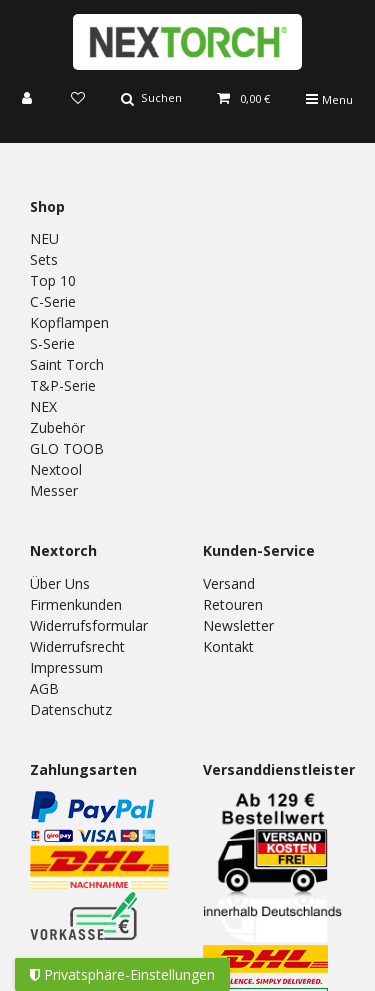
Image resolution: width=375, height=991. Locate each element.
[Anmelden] (29, 99)
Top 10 (53, 280)
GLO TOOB (67, 448)
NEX (43, 406)
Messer (54, 490)
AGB (44, 688)
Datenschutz (71, 709)
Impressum (66, 667)
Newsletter (238, 625)
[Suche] (151, 99)
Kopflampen (69, 322)
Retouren (233, 604)
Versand (229, 583)
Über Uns (60, 583)
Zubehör (57, 427)
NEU (44, 238)
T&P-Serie (63, 385)
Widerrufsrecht (77, 646)
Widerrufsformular (89, 625)
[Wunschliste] (78, 99)
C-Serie (53, 301)
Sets (44, 259)
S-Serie (52, 343)
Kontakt (228, 646)
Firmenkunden (76, 604)
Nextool (56, 469)
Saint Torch (67, 364)
